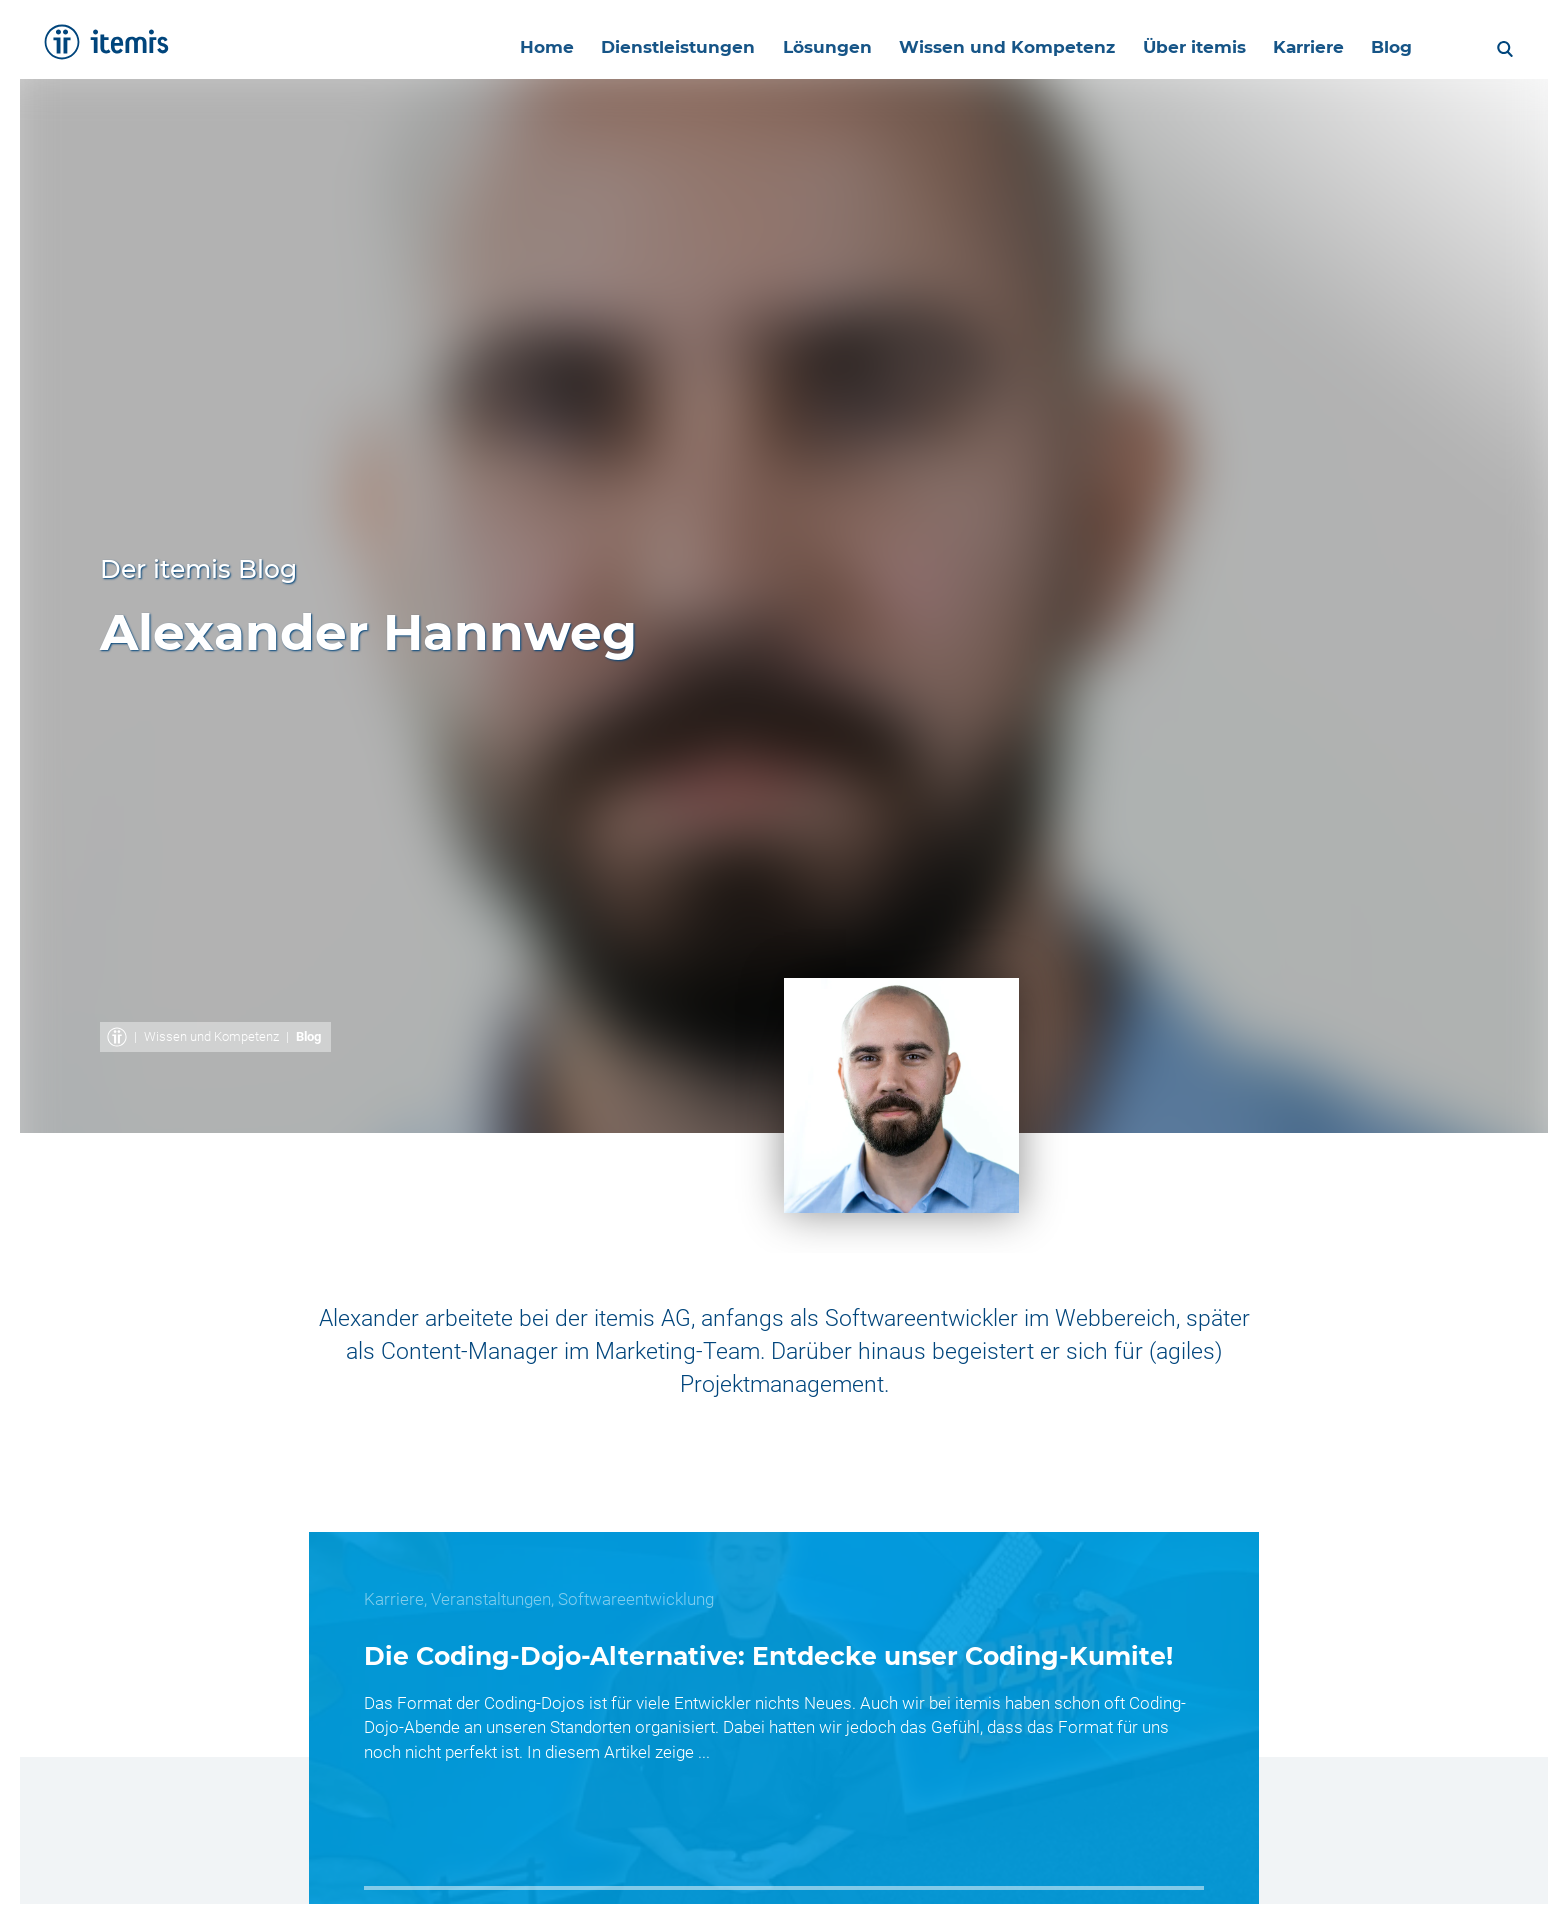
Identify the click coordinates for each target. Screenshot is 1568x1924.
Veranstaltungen (491, 1599)
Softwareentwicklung (636, 1599)
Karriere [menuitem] (1300, 47)
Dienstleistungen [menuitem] (660, 47)
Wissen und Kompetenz (211, 1036)
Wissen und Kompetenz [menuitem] (994, 47)
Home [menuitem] (526, 47)
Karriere (394, 1599)
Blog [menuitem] (1386, 47)
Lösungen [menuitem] (811, 47)
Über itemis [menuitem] (1183, 47)
